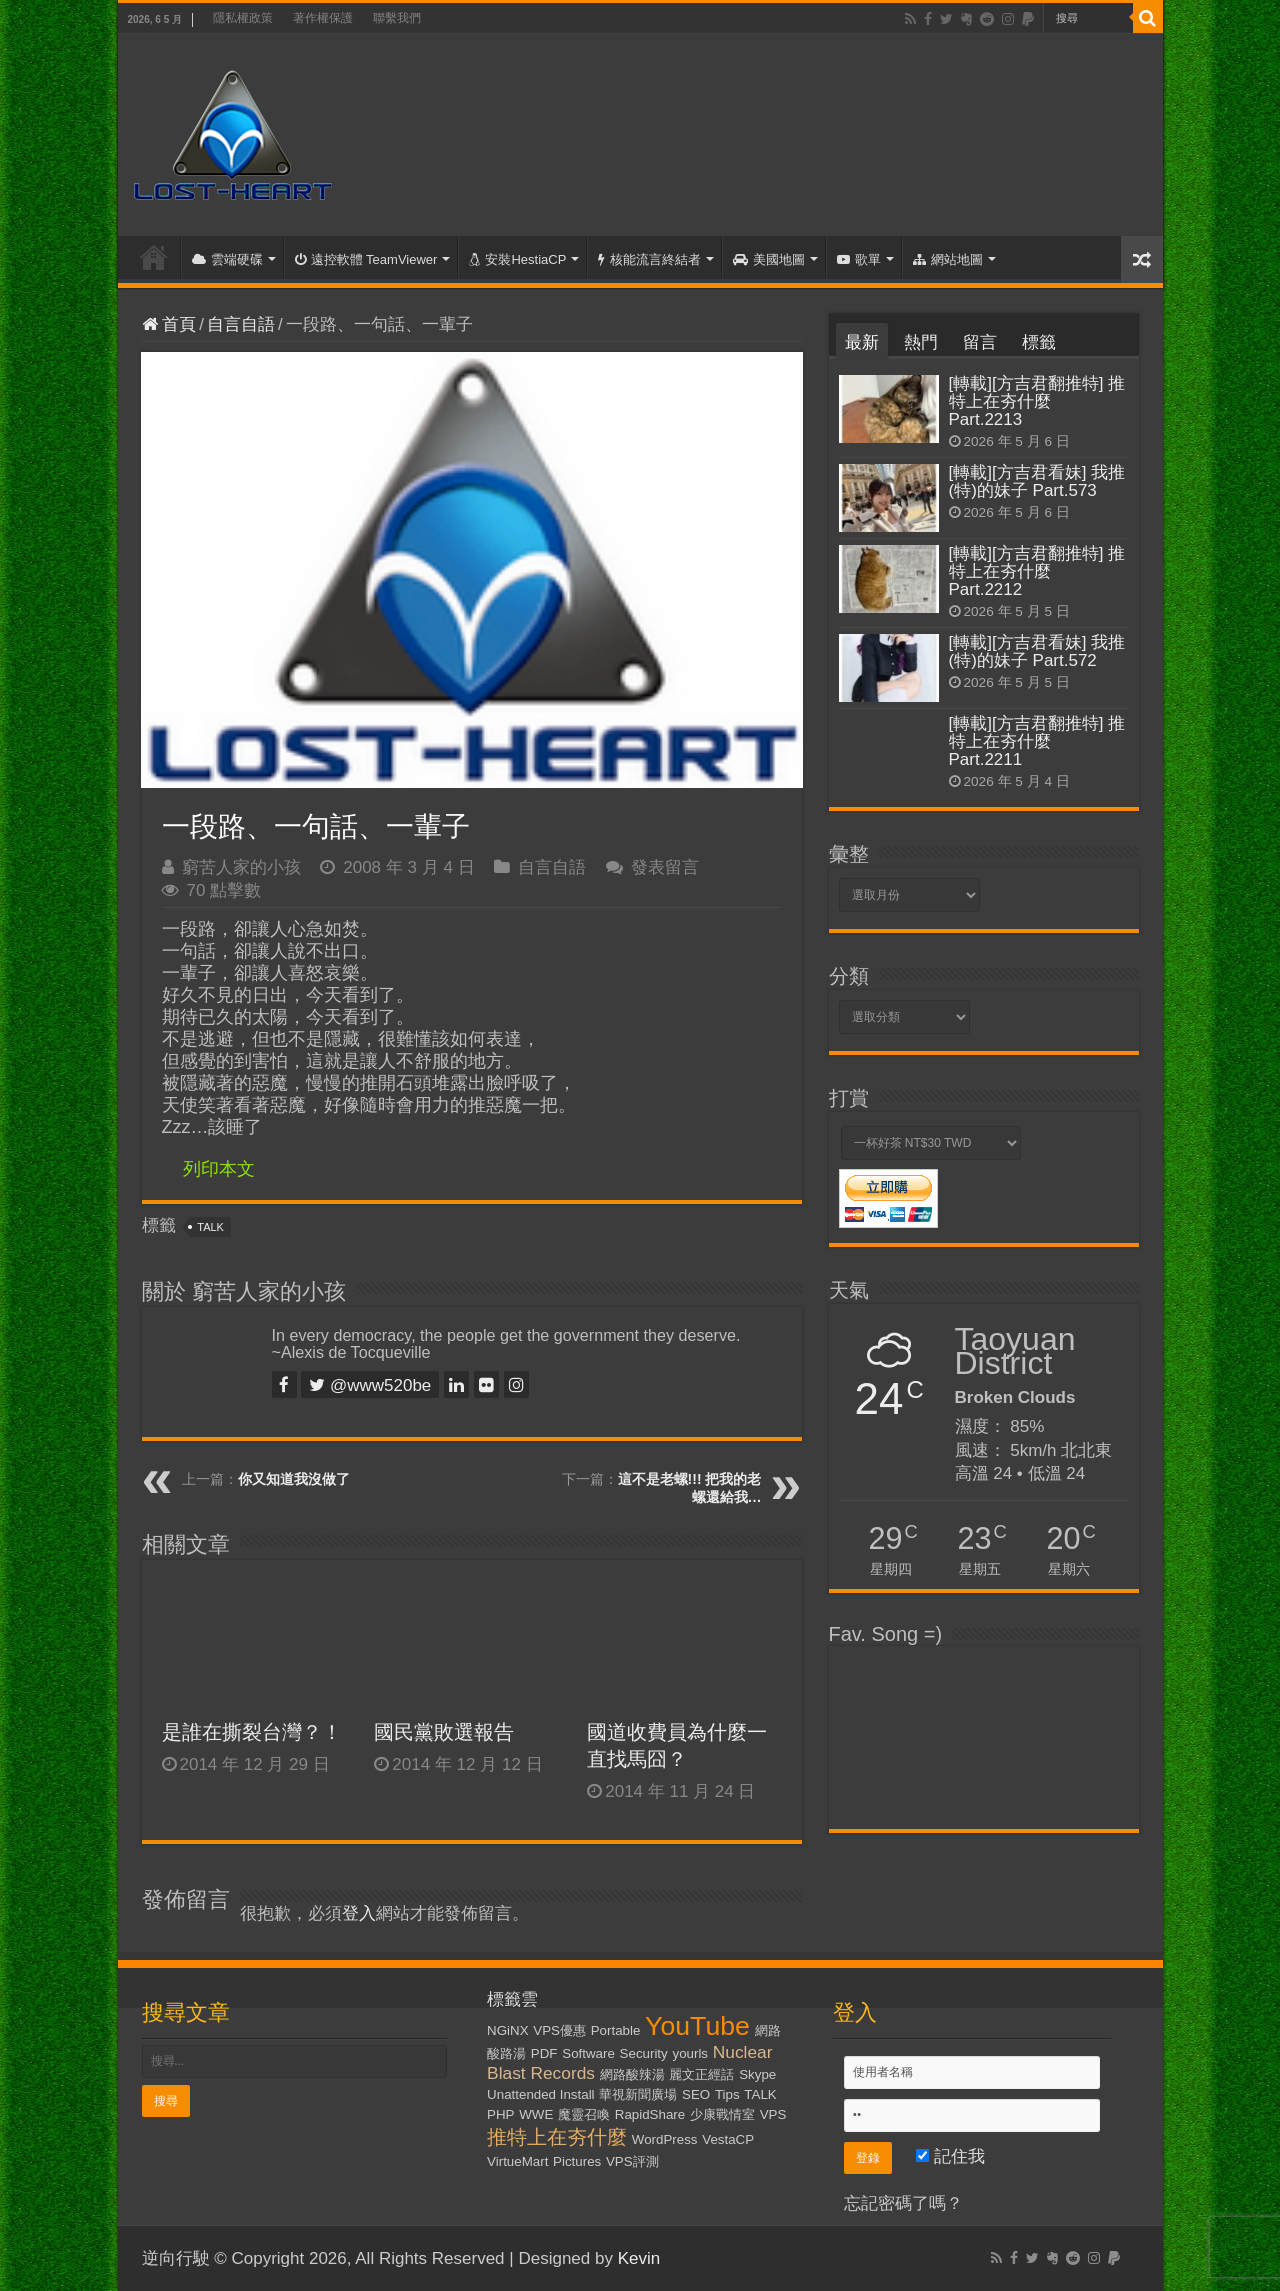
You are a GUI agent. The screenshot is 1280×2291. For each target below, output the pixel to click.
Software (588, 2053)
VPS (773, 2114)
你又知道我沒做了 (294, 1479)
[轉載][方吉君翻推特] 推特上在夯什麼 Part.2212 (1037, 571)
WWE (536, 2114)
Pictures (577, 2161)
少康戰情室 (722, 2114)
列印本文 (219, 1169)
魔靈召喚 (584, 2114)
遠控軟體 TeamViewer (366, 259)
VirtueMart (517, 2161)
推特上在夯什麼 (557, 2137)
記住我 (950, 2156)
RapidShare (650, 2114)
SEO (696, 2094)
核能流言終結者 (649, 259)
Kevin (639, 2258)
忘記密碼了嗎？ (903, 2203)
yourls (690, 2053)
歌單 (859, 259)
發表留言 (665, 867)
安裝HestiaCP (517, 259)
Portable (616, 2030)
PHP (500, 2114)
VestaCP (728, 2139)
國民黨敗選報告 (444, 1732)
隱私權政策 (243, 18)
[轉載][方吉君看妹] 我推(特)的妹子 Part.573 (1037, 481)
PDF (544, 2053)
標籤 (1039, 342)
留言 (980, 342)
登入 (359, 1913)
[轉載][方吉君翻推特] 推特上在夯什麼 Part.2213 (1037, 401)
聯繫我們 (397, 18)
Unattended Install (540, 2094)
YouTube (697, 2026)
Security (644, 2053)
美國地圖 (769, 259)
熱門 (921, 342)
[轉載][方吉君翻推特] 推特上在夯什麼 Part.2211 (1037, 741)
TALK (210, 1227)
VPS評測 (632, 2161)
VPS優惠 (559, 2030)
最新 (862, 342)
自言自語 (241, 324)
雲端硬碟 (227, 259)
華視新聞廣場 (638, 2094)
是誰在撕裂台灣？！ (252, 1732)
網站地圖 (948, 259)
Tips (727, 2094)
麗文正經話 (701, 2074)
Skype (757, 2074)
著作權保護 (323, 18)
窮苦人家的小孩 (241, 867)
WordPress (665, 2139)
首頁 (154, 257)
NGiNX (507, 2030)
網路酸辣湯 (632, 2074)
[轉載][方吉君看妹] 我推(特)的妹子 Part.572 (1037, 651)
